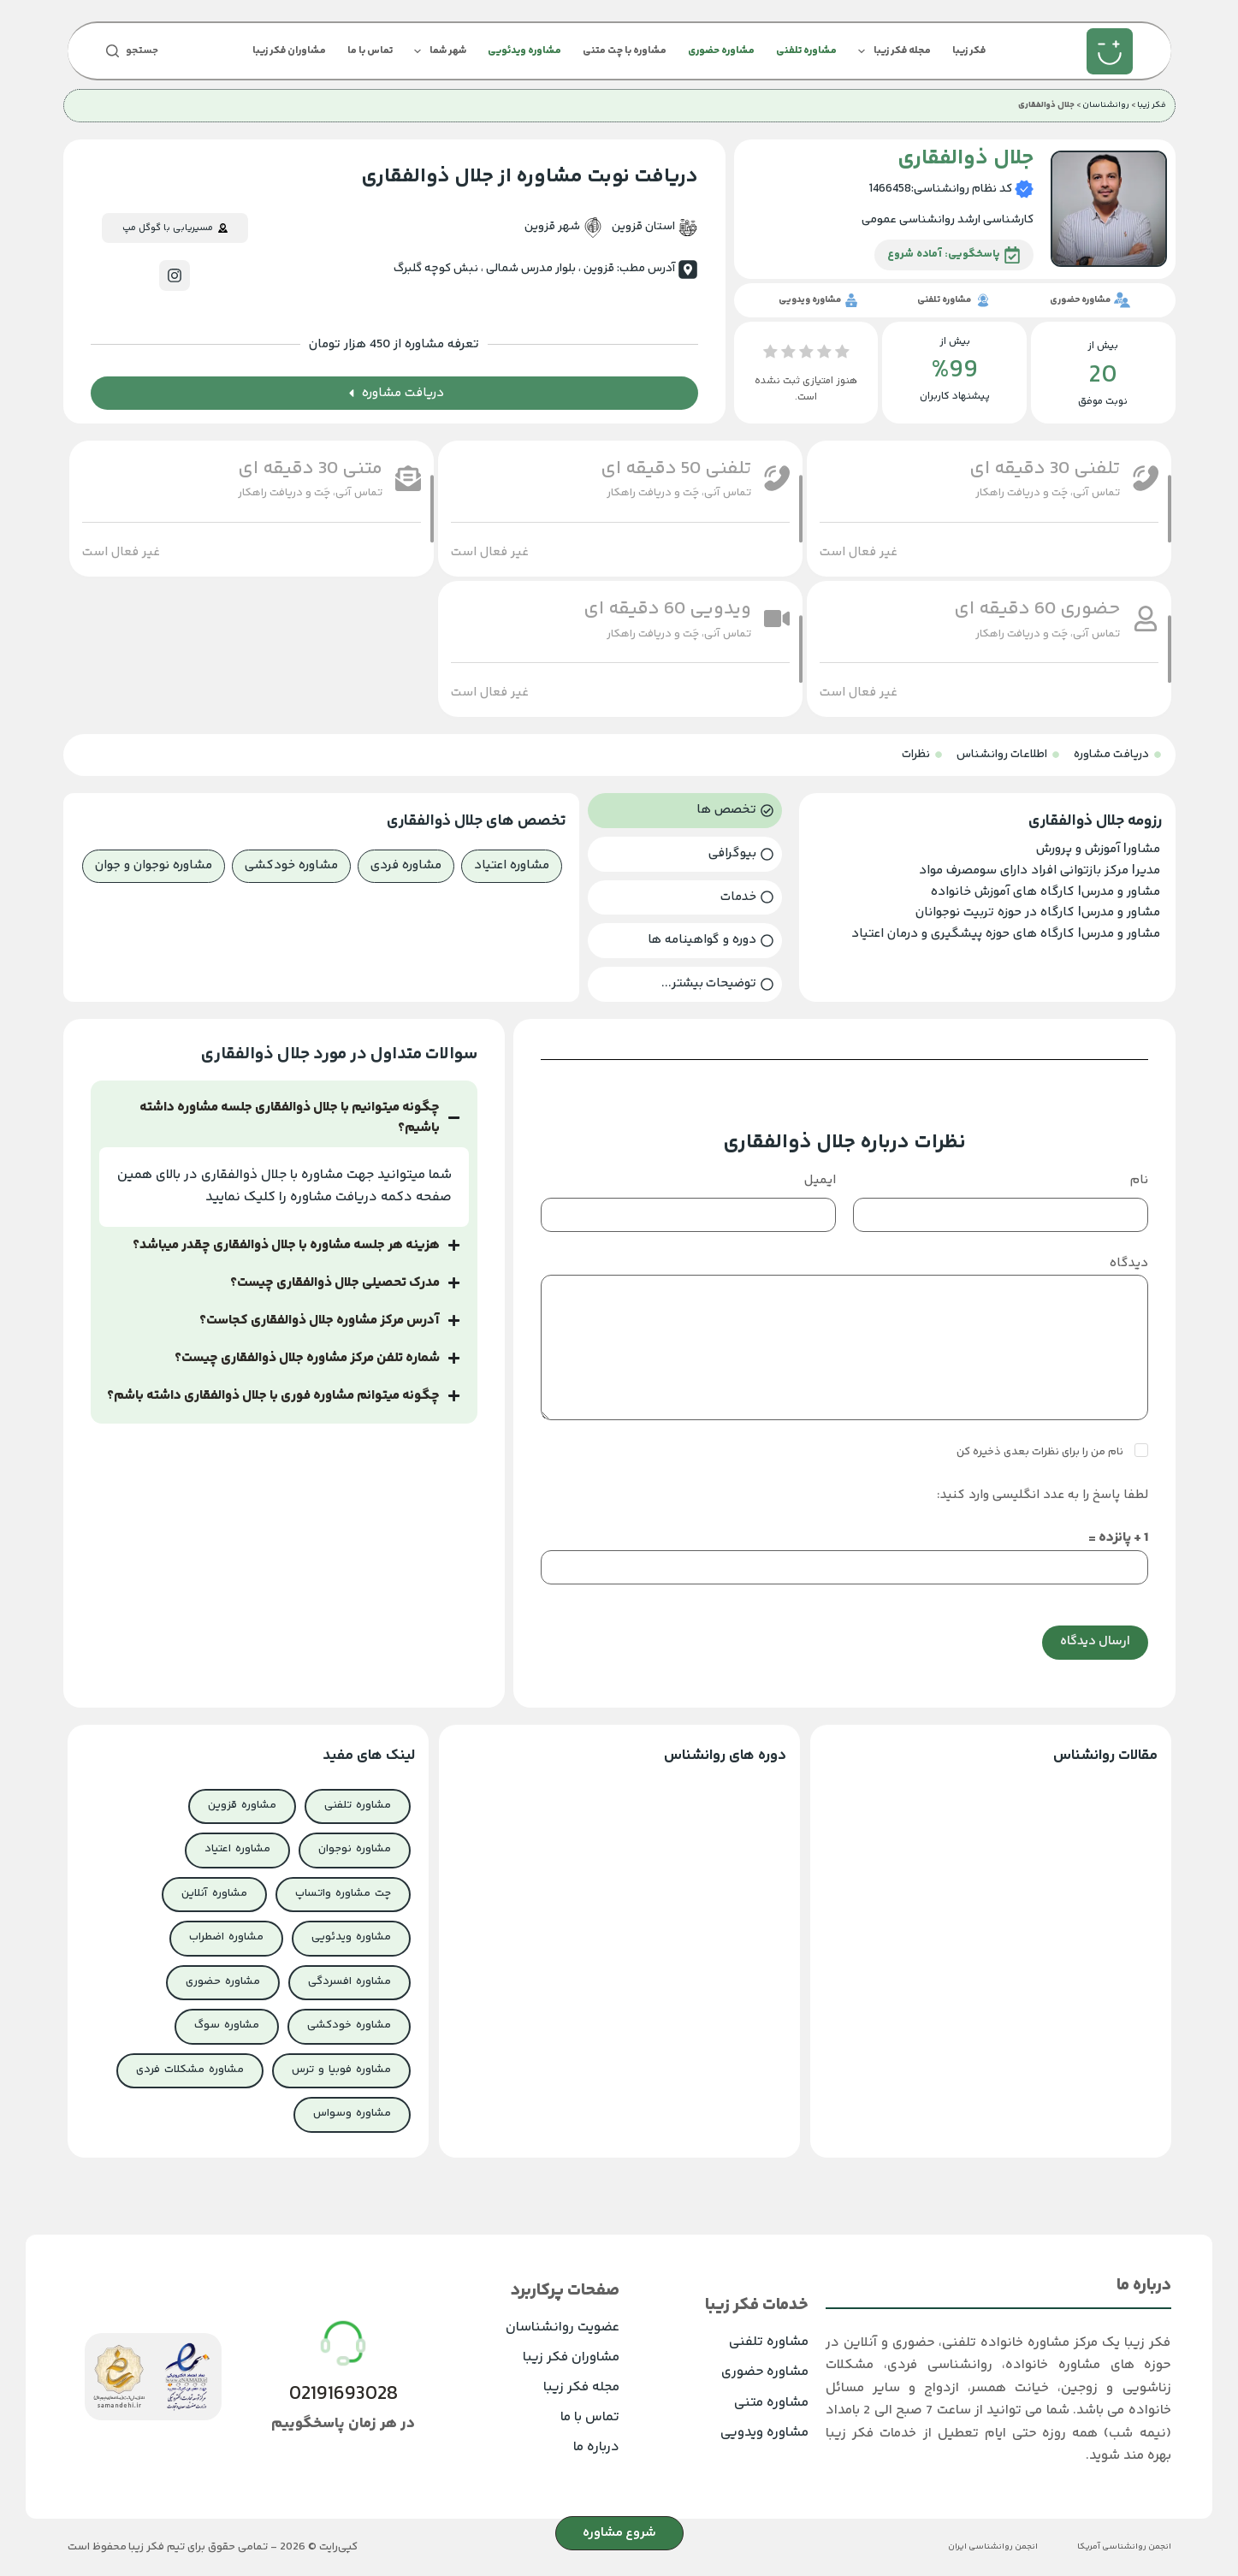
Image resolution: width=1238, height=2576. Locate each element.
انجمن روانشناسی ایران (993, 2547)
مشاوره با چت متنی (624, 51)
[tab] (685, 810)
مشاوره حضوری (721, 51)
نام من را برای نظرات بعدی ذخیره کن (1041, 1451)
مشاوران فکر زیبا (289, 51)
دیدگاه (1129, 1263)
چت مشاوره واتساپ (343, 1893)
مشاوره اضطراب (226, 1936)
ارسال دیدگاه (1095, 1641)
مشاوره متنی (771, 2402)
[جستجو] (132, 51)
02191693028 (343, 2394)
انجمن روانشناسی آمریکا (1124, 2547)
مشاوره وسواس (352, 2113)
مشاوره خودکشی (349, 2025)
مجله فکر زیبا (891, 51)
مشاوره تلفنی (806, 51)
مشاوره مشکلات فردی (190, 2069)
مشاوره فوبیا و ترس (341, 2069)
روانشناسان (1105, 105)
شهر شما (436, 51)
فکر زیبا (969, 51)
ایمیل (820, 1180)
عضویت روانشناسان (562, 2327)
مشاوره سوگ (226, 2025)
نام (1139, 1180)
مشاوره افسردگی (349, 1981)
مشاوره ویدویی (764, 2432)
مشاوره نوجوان (354, 1848)
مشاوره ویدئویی (524, 51)
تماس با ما (370, 51)
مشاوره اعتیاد (237, 1848)
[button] (858, 552)
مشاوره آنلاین (214, 1893)
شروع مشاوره (619, 2533)
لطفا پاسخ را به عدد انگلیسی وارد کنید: (1042, 1495)
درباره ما (596, 2447)
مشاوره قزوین (242, 1805)
